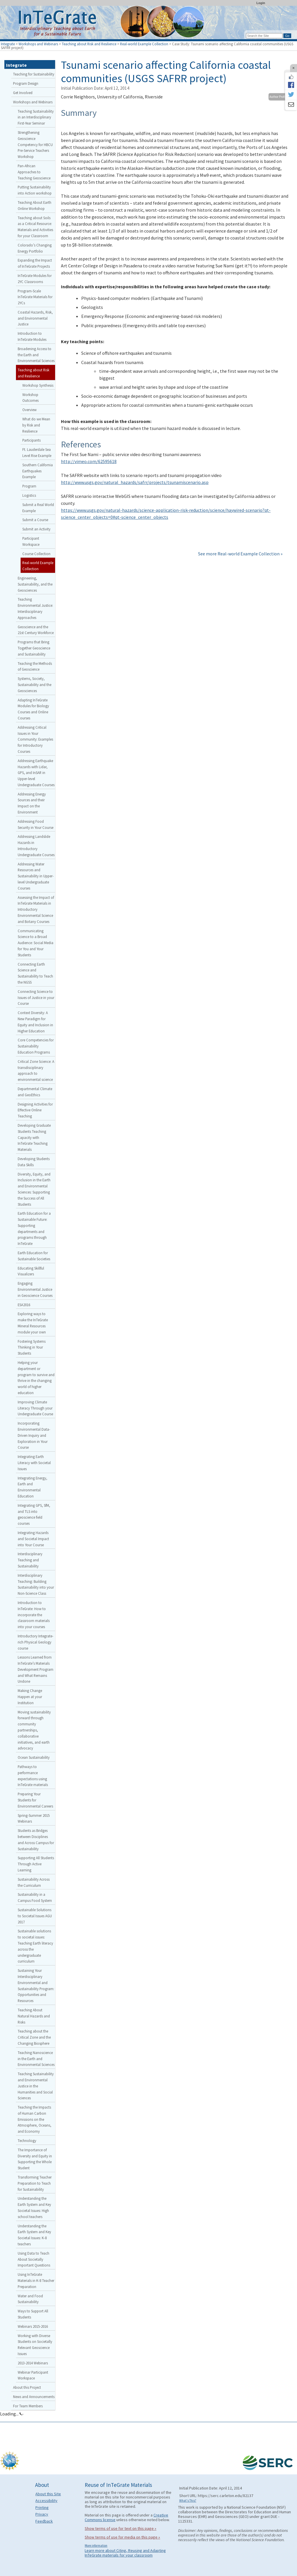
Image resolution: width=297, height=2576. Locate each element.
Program (29, 486)
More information (96, 2545)
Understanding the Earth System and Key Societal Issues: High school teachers (34, 2207)
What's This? (187, 2500)
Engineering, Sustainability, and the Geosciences (35, 584)
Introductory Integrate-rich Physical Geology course (35, 1642)
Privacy (41, 2514)
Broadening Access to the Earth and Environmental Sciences (36, 354)
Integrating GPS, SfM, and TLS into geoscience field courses (34, 1514)
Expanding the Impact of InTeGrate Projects (35, 263)
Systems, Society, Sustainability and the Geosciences (34, 684)
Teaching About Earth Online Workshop (34, 205)
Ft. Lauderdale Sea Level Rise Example (36, 452)
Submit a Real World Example (38, 507)
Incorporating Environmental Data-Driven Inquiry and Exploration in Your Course (34, 1435)
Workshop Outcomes (30, 397)
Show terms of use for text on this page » (120, 2528)
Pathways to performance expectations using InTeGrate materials (33, 1775)
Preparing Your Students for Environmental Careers (35, 1800)
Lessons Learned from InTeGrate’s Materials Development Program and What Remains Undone (35, 1669)
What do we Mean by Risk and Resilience (36, 425)
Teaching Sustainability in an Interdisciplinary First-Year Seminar (36, 117)
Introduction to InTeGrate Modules (32, 336)
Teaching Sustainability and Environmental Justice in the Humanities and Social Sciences (36, 2085)
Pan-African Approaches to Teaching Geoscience (34, 171)
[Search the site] (264, 35)
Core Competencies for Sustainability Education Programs (36, 1046)
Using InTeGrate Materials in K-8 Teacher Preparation (36, 2280)
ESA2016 (24, 1304)
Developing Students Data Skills (34, 1161)
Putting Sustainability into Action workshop (35, 190)
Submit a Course (35, 519)
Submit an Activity (36, 529)
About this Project (27, 2387)
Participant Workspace (30, 541)
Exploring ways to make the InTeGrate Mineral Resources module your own (33, 1322)
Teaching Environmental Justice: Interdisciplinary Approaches (35, 608)
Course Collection (36, 553)
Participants (31, 440)
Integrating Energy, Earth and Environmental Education (32, 1487)
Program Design (25, 83)
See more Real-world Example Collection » (240, 554)
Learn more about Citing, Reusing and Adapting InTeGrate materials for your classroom (125, 2553)
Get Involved (22, 92)
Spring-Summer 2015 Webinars (34, 1818)
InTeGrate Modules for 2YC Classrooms (35, 278)
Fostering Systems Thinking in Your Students (32, 1347)
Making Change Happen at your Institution (30, 1696)
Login (260, 3)
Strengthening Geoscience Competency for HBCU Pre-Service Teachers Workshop (35, 144)
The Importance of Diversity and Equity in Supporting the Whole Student (35, 2158)
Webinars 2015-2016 (33, 2326)
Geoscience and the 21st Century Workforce (36, 629)
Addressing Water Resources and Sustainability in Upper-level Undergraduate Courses (36, 876)
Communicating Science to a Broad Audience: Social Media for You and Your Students (35, 942)
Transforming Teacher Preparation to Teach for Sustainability (35, 2183)
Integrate (8, 44)
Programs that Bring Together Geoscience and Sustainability (34, 648)
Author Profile (278, 97)
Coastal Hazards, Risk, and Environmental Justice (35, 318)
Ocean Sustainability (34, 1757)
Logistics (29, 495)
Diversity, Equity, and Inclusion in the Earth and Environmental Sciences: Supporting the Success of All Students (34, 1189)
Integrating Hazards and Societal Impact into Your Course (33, 1538)
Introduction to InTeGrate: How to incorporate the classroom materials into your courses (34, 1614)
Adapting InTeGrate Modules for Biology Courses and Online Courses (33, 709)
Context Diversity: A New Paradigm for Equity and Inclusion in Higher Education (35, 1021)
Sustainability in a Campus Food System (35, 1897)
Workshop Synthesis (37, 385)
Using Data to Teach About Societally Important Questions (34, 2259)
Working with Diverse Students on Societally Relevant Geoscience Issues (35, 2344)
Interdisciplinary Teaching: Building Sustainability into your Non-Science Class (36, 1584)
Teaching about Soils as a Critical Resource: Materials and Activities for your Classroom (35, 226)
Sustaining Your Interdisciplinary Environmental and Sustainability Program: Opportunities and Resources (36, 1985)
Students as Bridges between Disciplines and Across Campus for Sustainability (36, 1839)
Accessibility (46, 2500)
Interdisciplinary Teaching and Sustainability (30, 1559)
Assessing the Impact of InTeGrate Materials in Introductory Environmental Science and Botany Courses (36, 909)
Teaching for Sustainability (33, 74)
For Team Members (28, 2406)
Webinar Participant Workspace (33, 2375)
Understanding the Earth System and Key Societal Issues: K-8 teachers (34, 2235)
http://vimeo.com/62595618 (89, 461)
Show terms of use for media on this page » (122, 2537)
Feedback (44, 2521)
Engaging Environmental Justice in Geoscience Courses (35, 1289)
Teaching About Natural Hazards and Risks (34, 2016)
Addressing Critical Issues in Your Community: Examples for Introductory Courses (35, 739)
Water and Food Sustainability (30, 2299)
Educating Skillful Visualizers (31, 1271)
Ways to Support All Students (33, 2314)
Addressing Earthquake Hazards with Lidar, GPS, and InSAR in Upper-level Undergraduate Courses (36, 772)
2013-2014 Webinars (33, 2363)
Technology (27, 2140)
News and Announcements (34, 2396)
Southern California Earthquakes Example (37, 470)
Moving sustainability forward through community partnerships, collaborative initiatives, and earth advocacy (34, 1730)
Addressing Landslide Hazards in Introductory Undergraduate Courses (36, 845)
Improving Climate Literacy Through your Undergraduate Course (35, 1408)
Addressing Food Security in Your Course (35, 824)
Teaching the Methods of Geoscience (35, 666)
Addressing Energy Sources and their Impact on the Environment (32, 803)
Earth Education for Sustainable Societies (34, 1255)
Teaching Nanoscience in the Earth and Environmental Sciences (36, 2058)
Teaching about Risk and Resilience (89, 44)
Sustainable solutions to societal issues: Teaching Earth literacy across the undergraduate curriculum (35, 1946)
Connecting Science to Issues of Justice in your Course (36, 997)
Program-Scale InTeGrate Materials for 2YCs (35, 297)
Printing (42, 2507)
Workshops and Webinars (38, 44)
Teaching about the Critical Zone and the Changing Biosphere (34, 2037)
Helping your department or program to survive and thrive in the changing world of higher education (36, 1377)
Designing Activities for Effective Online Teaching (35, 1110)
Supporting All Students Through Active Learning (36, 1863)
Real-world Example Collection (144, 44)
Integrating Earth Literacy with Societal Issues (34, 1462)
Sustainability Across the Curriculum (34, 1882)
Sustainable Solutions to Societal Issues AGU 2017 (35, 1915)
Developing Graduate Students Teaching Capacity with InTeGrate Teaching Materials (34, 1137)
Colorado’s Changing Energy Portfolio (35, 248)
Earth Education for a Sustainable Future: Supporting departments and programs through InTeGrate (34, 1228)
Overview (29, 409)
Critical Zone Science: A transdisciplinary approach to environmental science (36, 1070)
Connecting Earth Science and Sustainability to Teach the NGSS (35, 973)
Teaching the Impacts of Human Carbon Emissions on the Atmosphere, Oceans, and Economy (34, 2119)
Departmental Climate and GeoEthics (35, 1091)
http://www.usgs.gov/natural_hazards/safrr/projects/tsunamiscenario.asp (135, 482)
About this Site (48, 2493)
